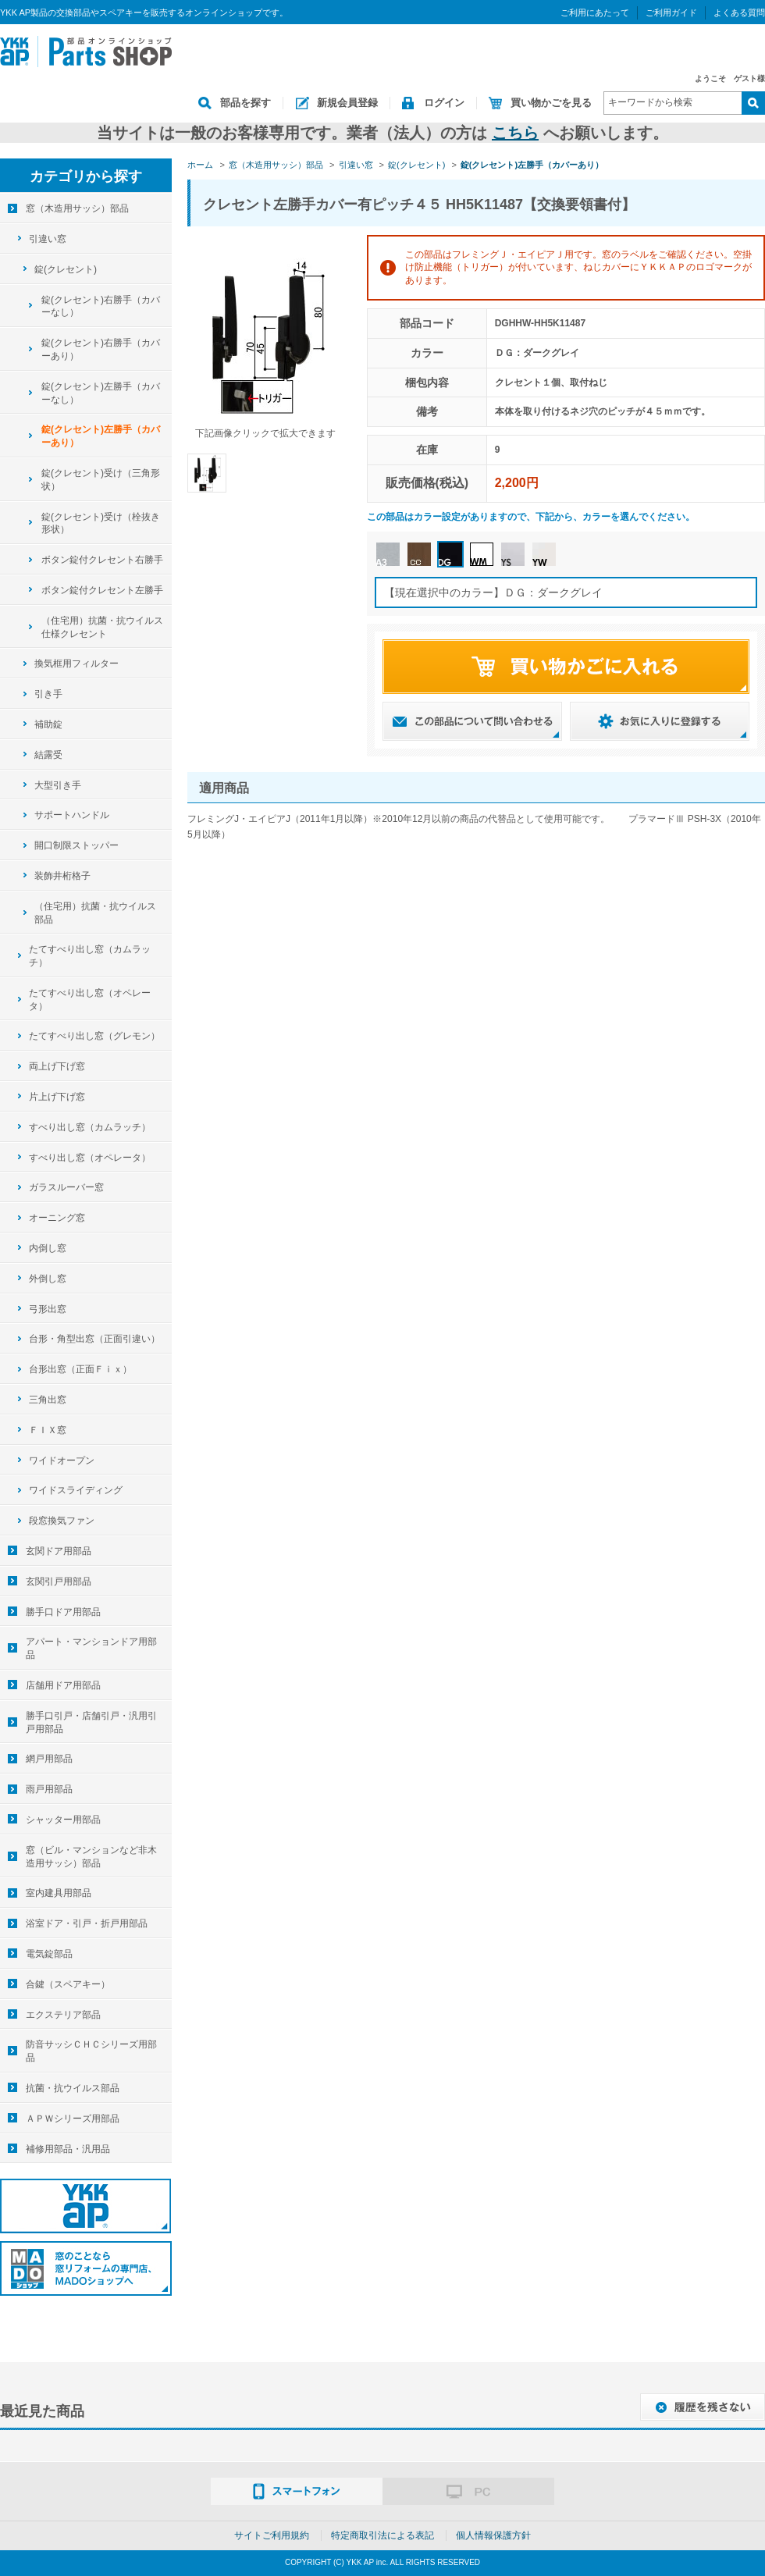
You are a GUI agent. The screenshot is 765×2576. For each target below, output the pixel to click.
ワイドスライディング (76, 1490)
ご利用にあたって (594, 12)
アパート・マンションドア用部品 (91, 1648)
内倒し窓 (47, 1248)
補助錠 (48, 724)
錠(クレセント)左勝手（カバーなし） (100, 393)
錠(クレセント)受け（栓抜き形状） (100, 523)
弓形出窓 (47, 1309)
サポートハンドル (71, 814)
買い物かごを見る (551, 103)
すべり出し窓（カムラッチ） (90, 1127)
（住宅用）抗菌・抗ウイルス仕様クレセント (102, 627)
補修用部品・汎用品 (68, 2149)
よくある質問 (739, 12)
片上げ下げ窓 (57, 1096)
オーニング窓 (57, 1217)
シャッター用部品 (63, 1819)
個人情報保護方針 (493, 2535)
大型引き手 (57, 785)
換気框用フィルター (76, 663)
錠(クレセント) (65, 269)
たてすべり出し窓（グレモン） (94, 1035)
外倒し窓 (47, 1278)
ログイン (444, 103)
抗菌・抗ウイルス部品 (72, 2088)
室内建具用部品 (58, 1893)
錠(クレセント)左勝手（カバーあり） (100, 436)
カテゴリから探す (86, 176)
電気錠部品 (49, 1953)
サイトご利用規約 (271, 2535)
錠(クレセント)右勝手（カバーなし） (100, 306)
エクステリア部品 (63, 2014)
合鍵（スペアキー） (68, 1984)
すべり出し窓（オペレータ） (90, 1157)
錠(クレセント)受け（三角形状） (100, 480)
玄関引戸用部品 (58, 1581)
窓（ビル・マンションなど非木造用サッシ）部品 (91, 1857)
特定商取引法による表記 (382, 2535)
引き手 (48, 693)
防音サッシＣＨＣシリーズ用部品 (91, 2051)
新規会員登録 (347, 103)
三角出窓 (47, 1399)
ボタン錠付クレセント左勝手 (102, 590)
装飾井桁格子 (62, 875)
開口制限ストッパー (76, 845)
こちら (515, 132)
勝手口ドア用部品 (63, 1611)
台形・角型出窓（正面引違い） (94, 1338)
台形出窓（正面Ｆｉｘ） (80, 1369)
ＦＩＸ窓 (47, 1430)
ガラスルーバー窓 (66, 1187)
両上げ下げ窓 (57, 1066)
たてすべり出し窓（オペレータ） (90, 999)
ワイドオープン (61, 1460)
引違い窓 (47, 238)
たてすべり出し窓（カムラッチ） (90, 956)
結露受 (48, 754)
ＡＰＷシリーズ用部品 (72, 2118)
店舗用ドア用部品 (63, 1685)
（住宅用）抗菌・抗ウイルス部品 (95, 913)
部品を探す (245, 103)
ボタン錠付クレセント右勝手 (102, 559)
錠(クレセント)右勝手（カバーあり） (100, 349)
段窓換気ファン (61, 1520)
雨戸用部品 (49, 1789)
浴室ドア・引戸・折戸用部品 (87, 1923)
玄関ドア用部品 (58, 1551)
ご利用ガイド (671, 12)
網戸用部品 (49, 1758)
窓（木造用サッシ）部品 (77, 208)
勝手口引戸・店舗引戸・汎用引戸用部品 (91, 1722)
